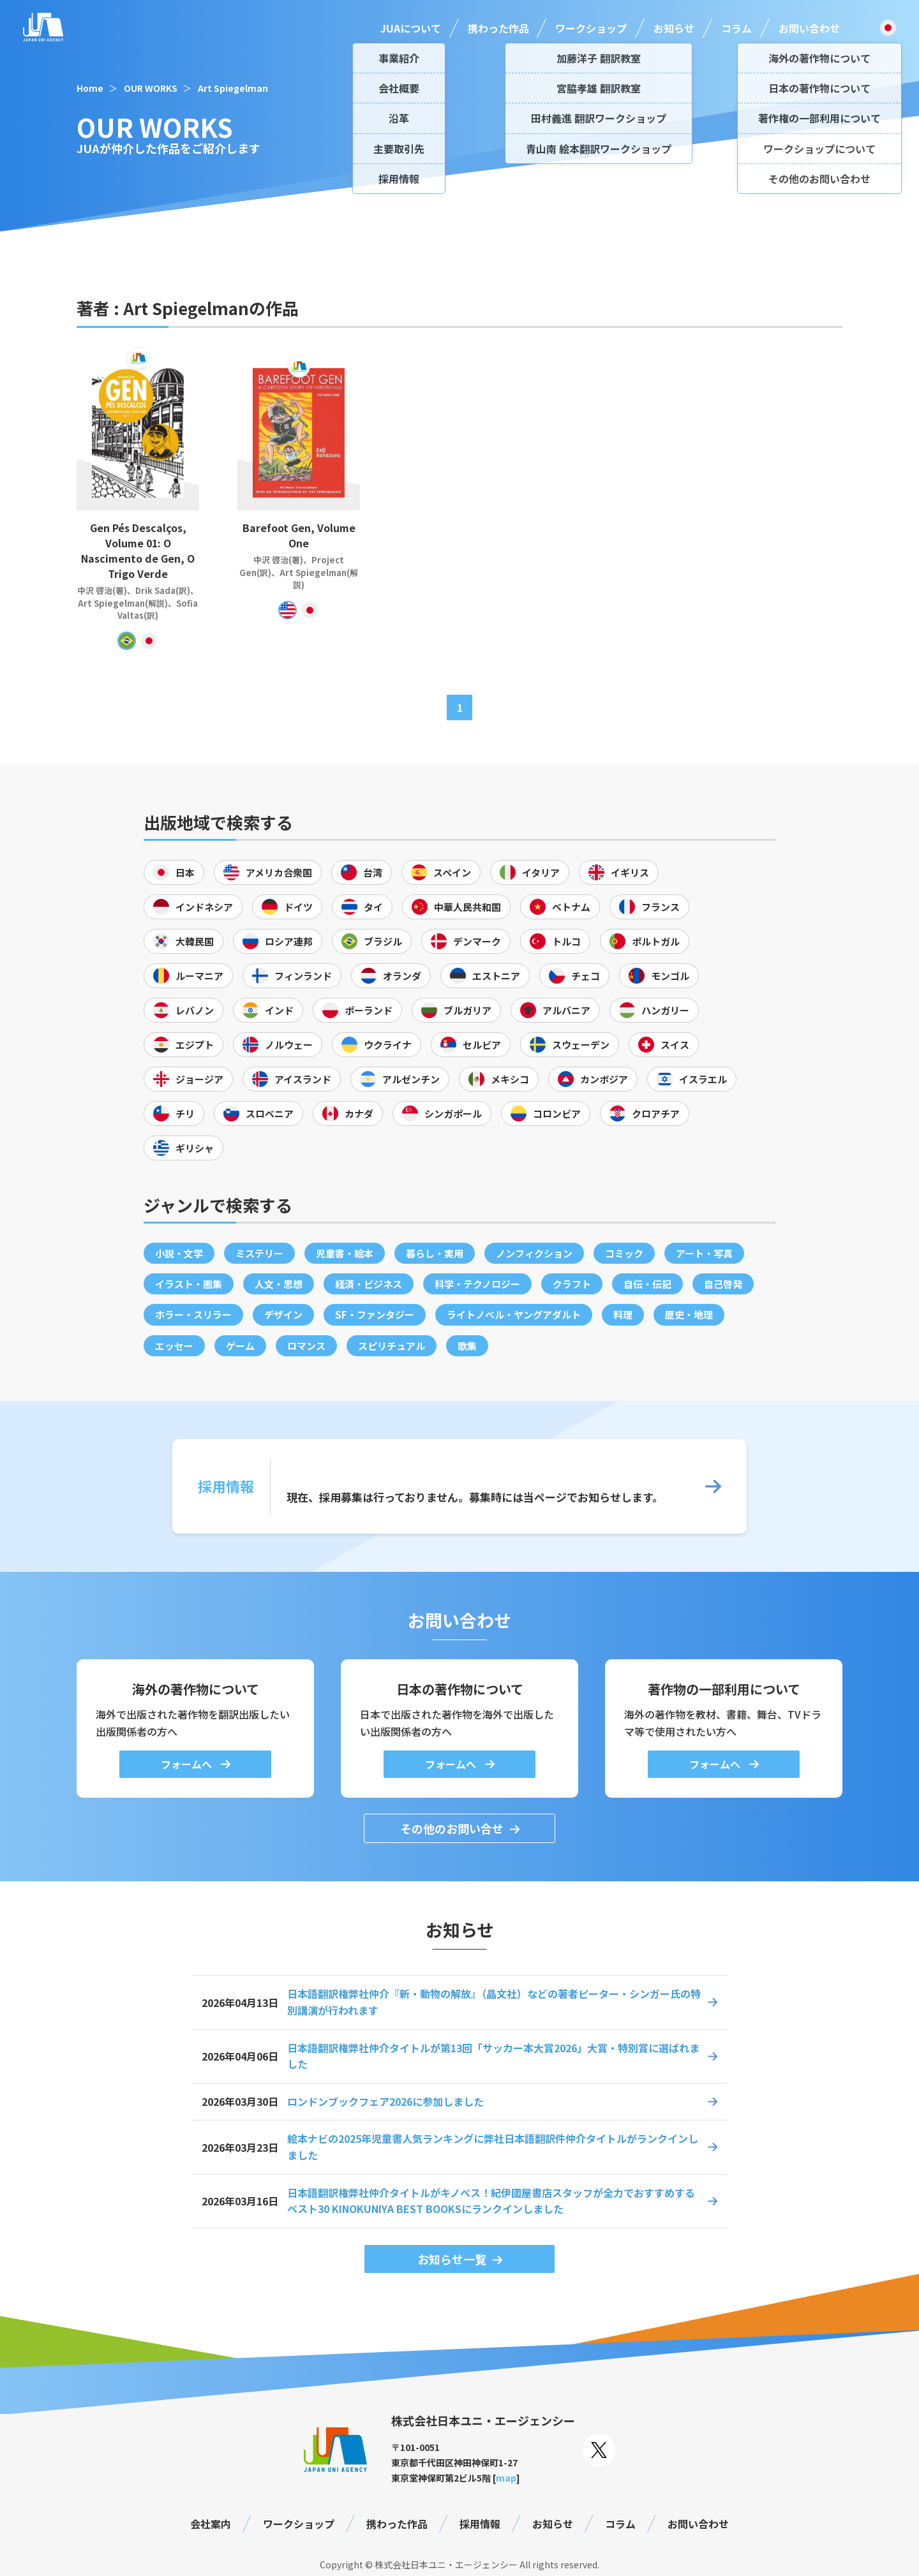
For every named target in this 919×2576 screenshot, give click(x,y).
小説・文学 (179, 1253)
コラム (736, 28)
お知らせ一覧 (451, 2259)
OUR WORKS (150, 88)
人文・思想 (279, 1284)
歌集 (467, 1345)
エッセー (174, 1345)
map (506, 2477)
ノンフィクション (534, 1253)
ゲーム (240, 1345)
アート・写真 (704, 1253)
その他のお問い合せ (452, 1828)
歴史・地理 (689, 1314)
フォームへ (187, 1764)
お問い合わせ (809, 28)
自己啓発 (723, 1284)
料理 (622, 1314)
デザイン (283, 1314)
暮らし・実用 (434, 1253)
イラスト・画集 (188, 1284)
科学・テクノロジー (477, 1284)
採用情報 (479, 2523)
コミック (624, 1253)
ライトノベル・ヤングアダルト (514, 1314)
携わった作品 (498, 28)
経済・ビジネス (368, 1284)
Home (90, 88)
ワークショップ (591, 28)
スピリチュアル (391, 1345)
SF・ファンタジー (374, 1314)
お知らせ (674, 28)
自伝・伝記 (647, 1284)
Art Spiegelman (233, 88)
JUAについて (410, 28)
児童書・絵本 (344, 1253)
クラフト (572, 1284)
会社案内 (210, 2523)
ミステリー (259, 1253)
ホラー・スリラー (193, 1314)
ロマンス (306, 1345)
